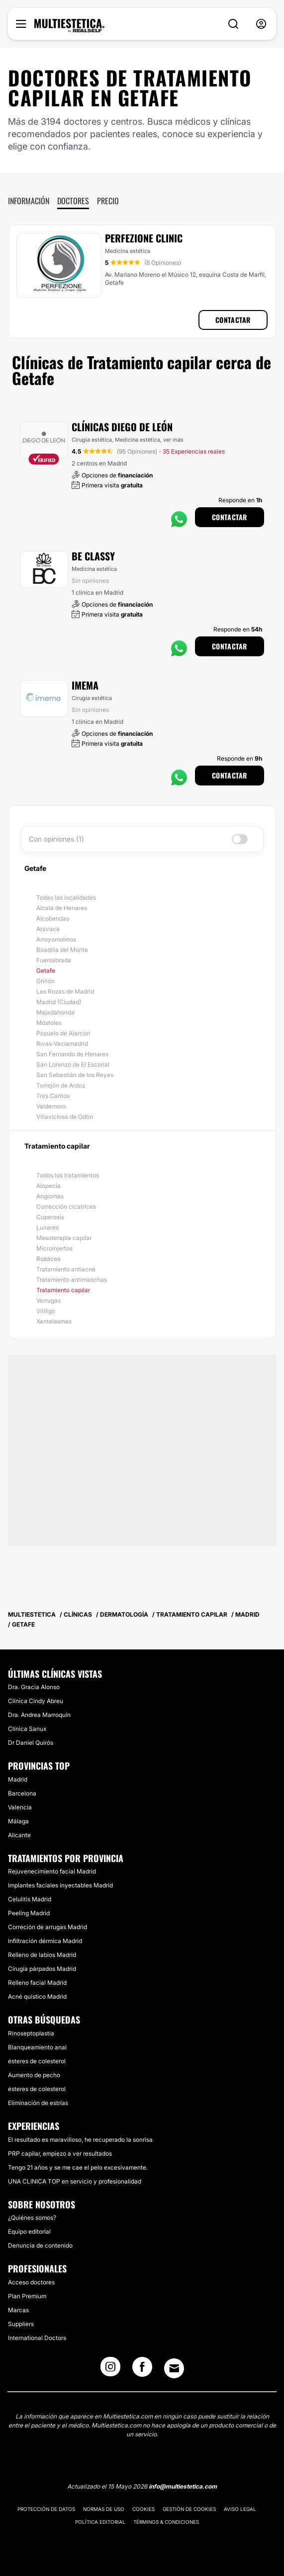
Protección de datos (46, 2509)
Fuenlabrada (53, 960)
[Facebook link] (142, 2369)
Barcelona (22, 1793)
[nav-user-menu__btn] (261, 24)
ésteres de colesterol (37, 2061)
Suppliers (21, 2324)
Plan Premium (27, 2296)
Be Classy (93, 555)
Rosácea (48, 1258)
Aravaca (48, 929)
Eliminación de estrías (38, 2103)
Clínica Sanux (27, 1728)
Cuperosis (50, 1217)
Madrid (17, 1779)
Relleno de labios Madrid (42, 1954)
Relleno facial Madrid (37, 1982)
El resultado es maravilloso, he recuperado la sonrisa (80, 2139)
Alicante (19, 1835)
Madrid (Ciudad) (58, 1002)
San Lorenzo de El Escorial (72, 1064)
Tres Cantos (53, 1095)
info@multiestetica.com (183, 2486)
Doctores (73, 201)
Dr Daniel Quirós (30, 1742)
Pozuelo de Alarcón (63, 1033)
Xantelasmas (54, 1321)
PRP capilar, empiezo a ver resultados (60, 2153)
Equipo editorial (29, 2231)
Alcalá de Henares (61, 908)
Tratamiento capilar (63, 1290)
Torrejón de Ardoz (60, 1085)
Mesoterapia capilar (64, 1238)
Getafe (45, 970)
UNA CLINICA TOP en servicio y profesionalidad (74, 2181)
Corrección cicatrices (66, 1206)
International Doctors (37, 2338)
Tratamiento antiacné (65, 1269)
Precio (108, 201)
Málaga (18, 1821)
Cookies (143, 2509)
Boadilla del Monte (62, 949)
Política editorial (100, 2522)
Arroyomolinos (56, 939)
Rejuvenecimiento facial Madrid (52, 1871)
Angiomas (50, 1196)
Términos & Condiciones (166, 2522)
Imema (85, 685)
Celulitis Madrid (29, 1899)
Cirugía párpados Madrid (42, 1968)
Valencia (20, 1807)
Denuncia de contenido (40, 2245)
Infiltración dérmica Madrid (45, 1941)
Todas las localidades (66, 897)
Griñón (45, 981)
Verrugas (48, 1300)
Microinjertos (54, 1248)
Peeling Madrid (29, 1913)
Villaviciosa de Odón (64, 1116)
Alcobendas (52, 918)
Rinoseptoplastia (31, 2033)
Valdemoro (51, 1106)
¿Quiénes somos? (32, 2217)
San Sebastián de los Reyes (74, 1075)
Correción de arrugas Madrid (47, 1927)
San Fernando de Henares (72, 1054)
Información (28, 201)
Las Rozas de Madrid (65, 991)
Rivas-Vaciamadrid (62, 1043)
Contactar (233, 319)
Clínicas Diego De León (122, 426)
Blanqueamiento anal (37, 2047)
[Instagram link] (110, 2369)
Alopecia (48, 1185)
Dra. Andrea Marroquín (39, 1714)
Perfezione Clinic (144, 238)
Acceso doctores (31, 2282)
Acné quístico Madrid (37, 1996)
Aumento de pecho (34, 2075)
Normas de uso (103, 2509)
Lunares (47, 1227)
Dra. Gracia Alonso (34, 1687)
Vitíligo (45, 1311)
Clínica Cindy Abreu (35, 1701)
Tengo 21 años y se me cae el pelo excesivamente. (78, 2167)
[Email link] (174, 2368)
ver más (173, 439)
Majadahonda (55, 1012)
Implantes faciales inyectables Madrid (60, 1885)
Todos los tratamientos (67, 1175)
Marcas (18, 2310)
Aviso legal (240, 2509)
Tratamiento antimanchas (71, 1279)
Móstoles (49, 1022)
